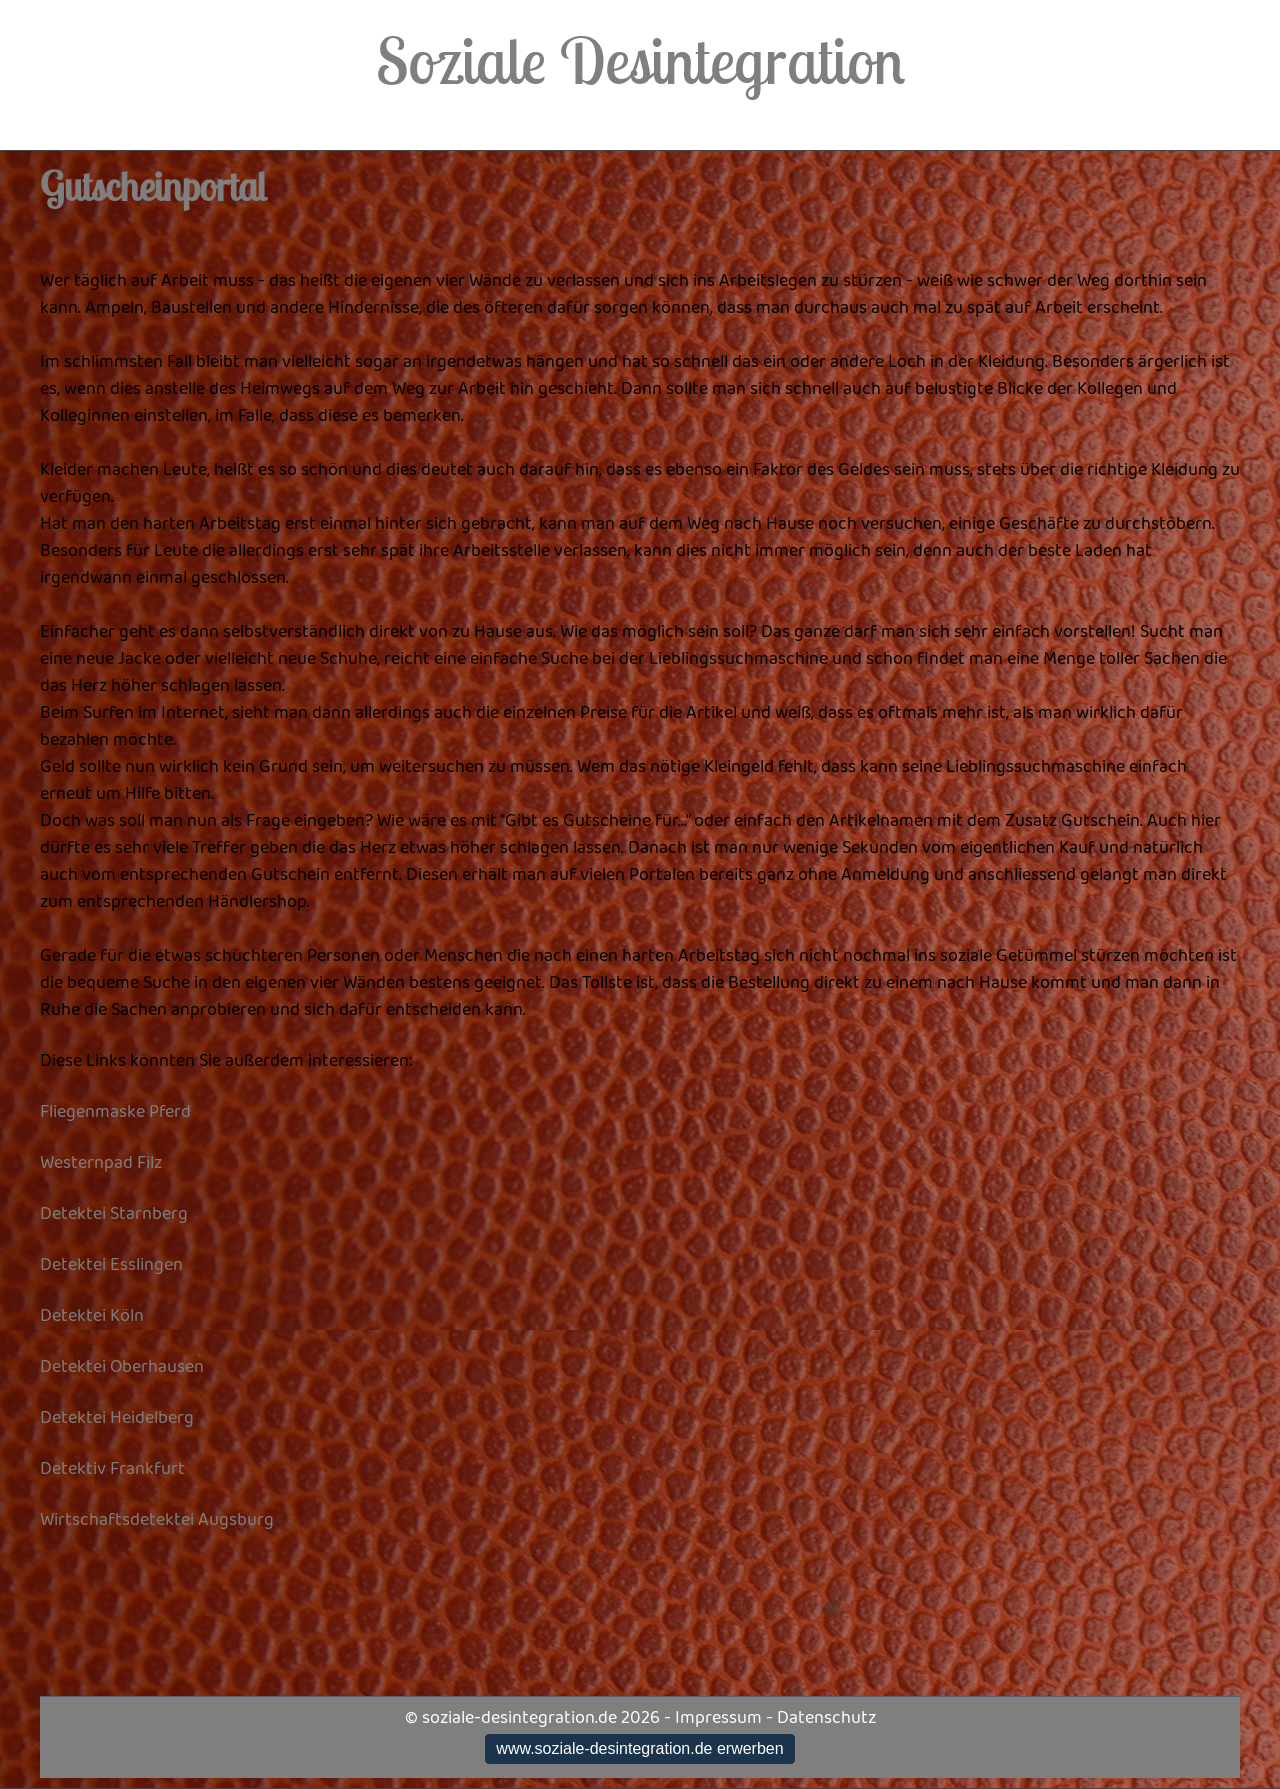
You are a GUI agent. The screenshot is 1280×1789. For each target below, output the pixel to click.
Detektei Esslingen (111, 1265)
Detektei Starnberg (114, 1214)
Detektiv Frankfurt (112, 1469)
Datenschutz (826, 1718)
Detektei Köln (92, 1316)
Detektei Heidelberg (117, 1418)
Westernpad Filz (101, 1163)
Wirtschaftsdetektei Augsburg (157, 1520)
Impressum (718, 1718)
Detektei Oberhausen (122, 1367)
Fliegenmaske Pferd (115, 1112)
